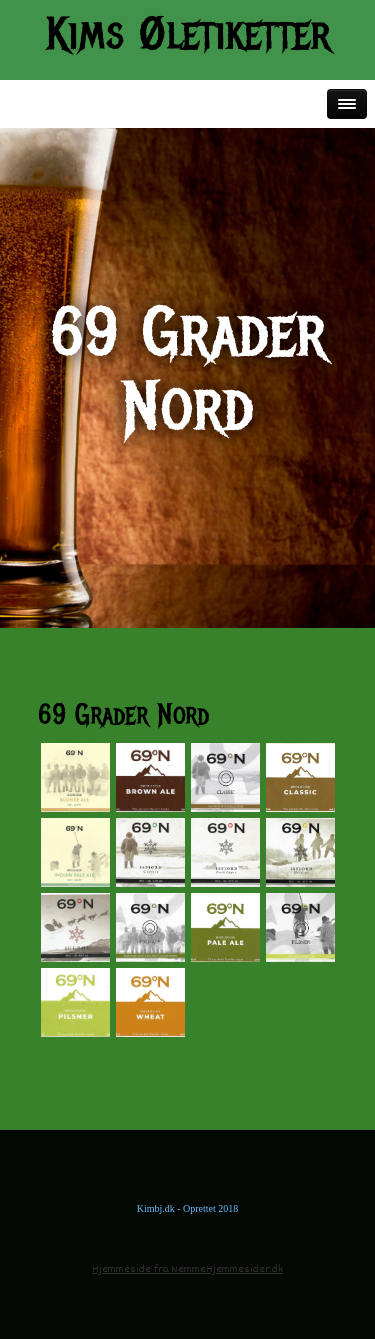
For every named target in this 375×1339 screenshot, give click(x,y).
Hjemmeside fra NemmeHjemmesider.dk (187, 1269)
